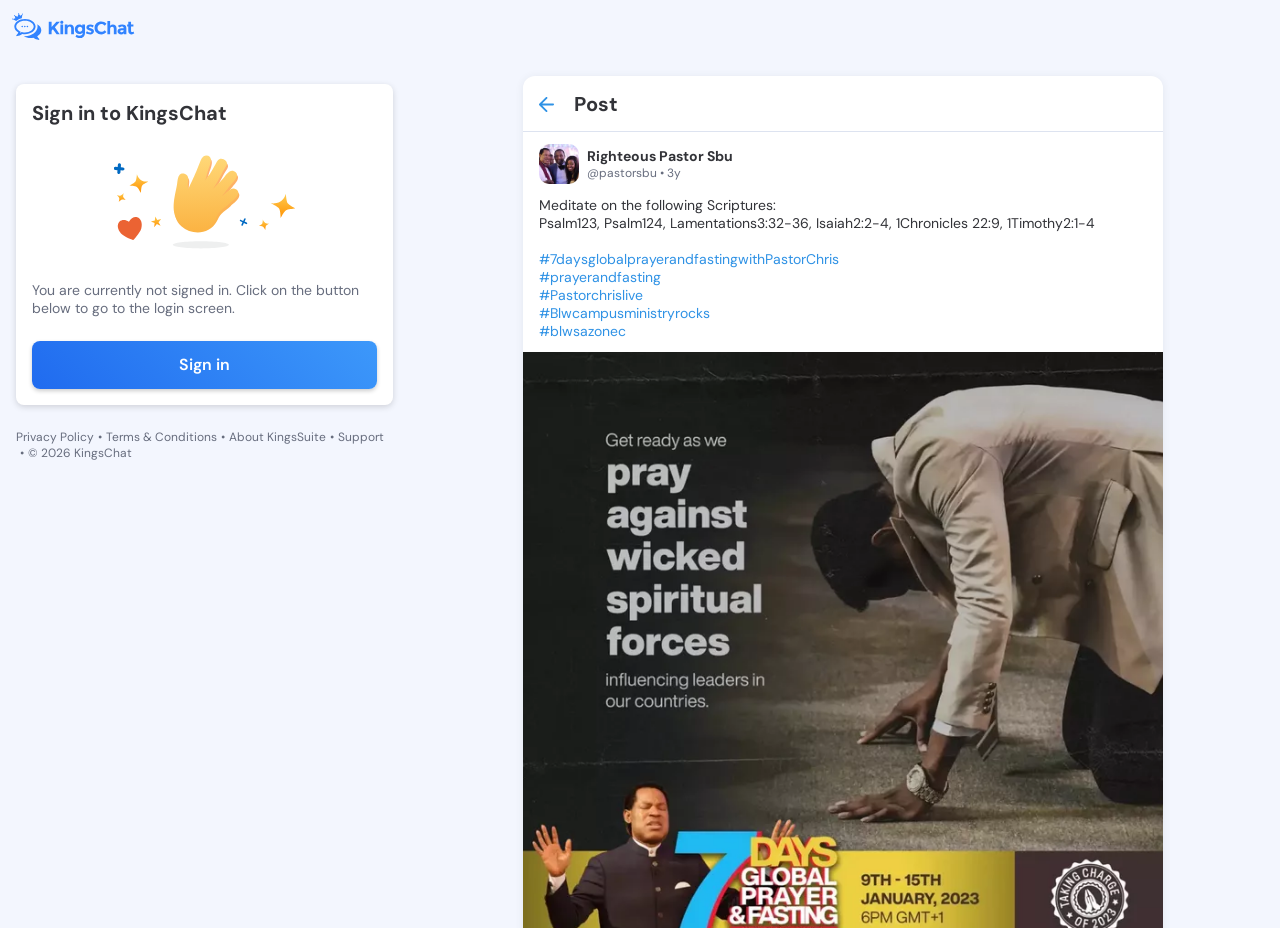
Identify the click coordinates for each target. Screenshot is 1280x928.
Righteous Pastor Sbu (660, 156)
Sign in (204, 364)
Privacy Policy (55, 437)
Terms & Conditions (161, 437)
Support (361, 437)
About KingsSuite (277, 437)
